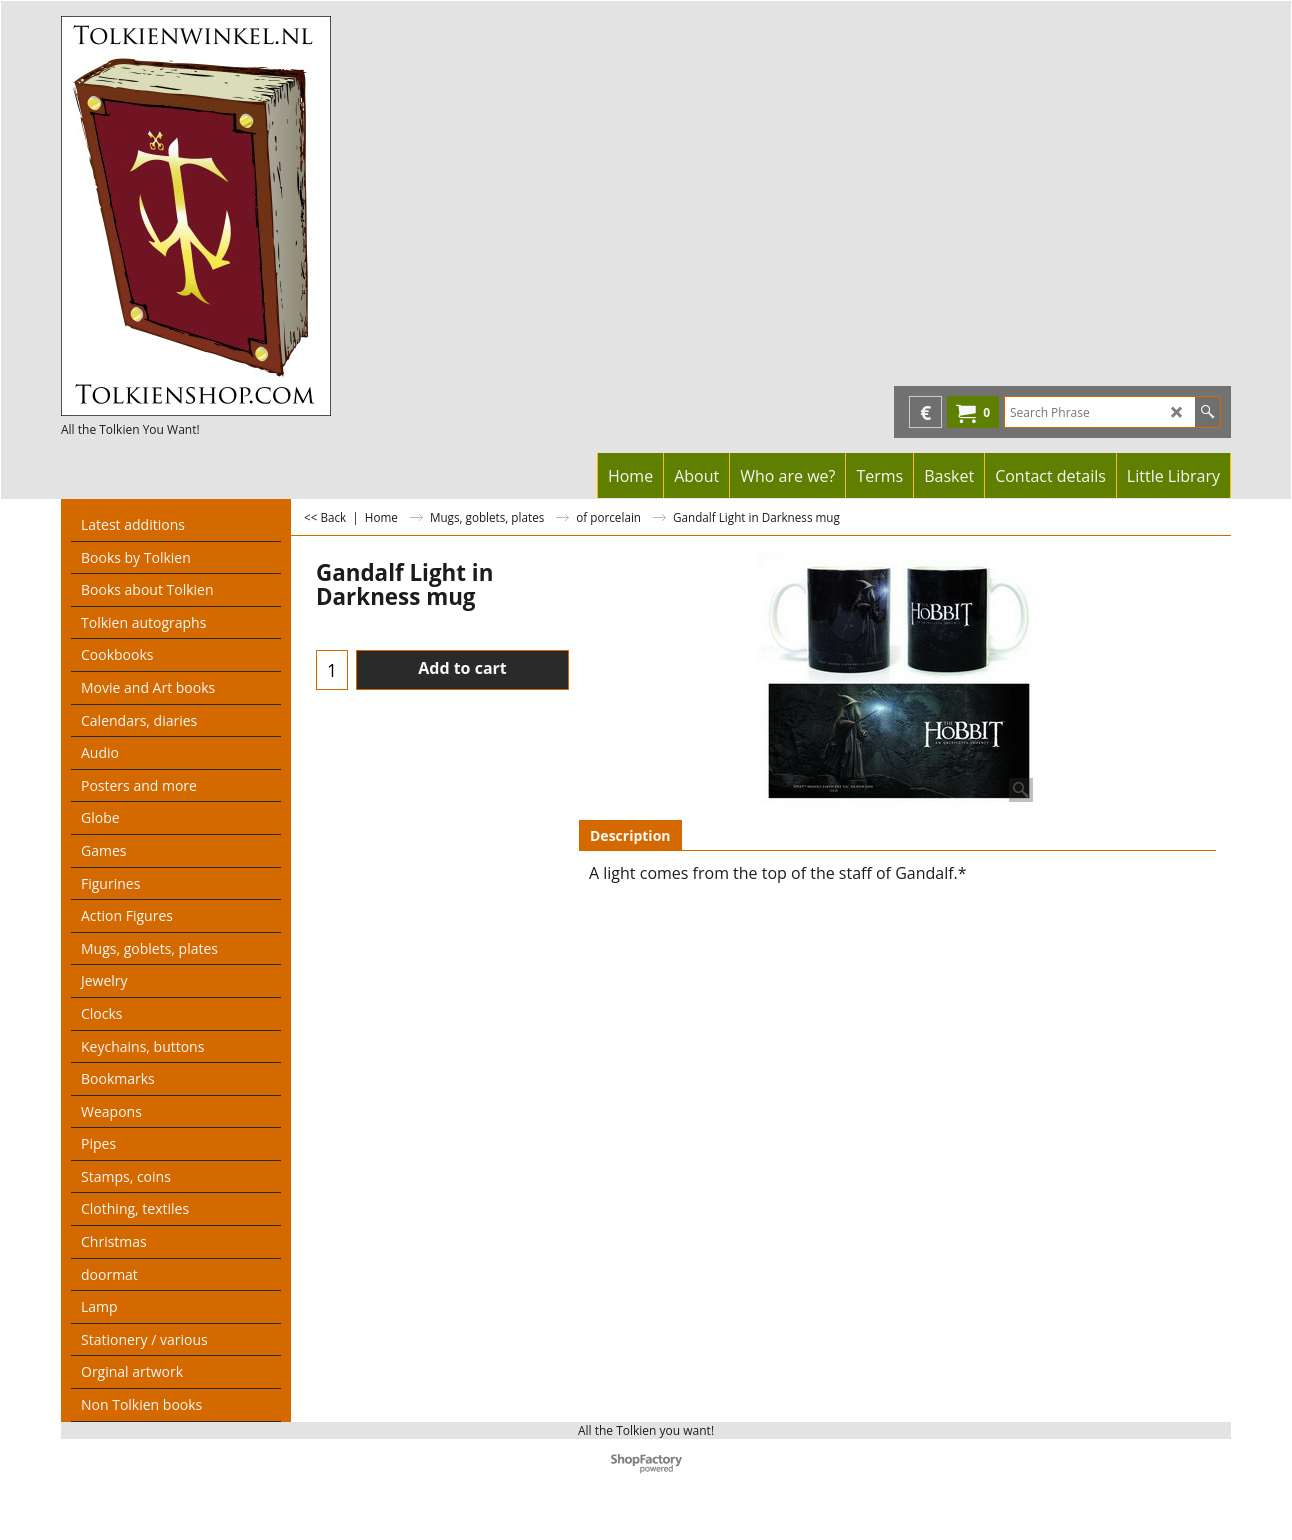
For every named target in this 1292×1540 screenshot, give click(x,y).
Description (630, 835)
